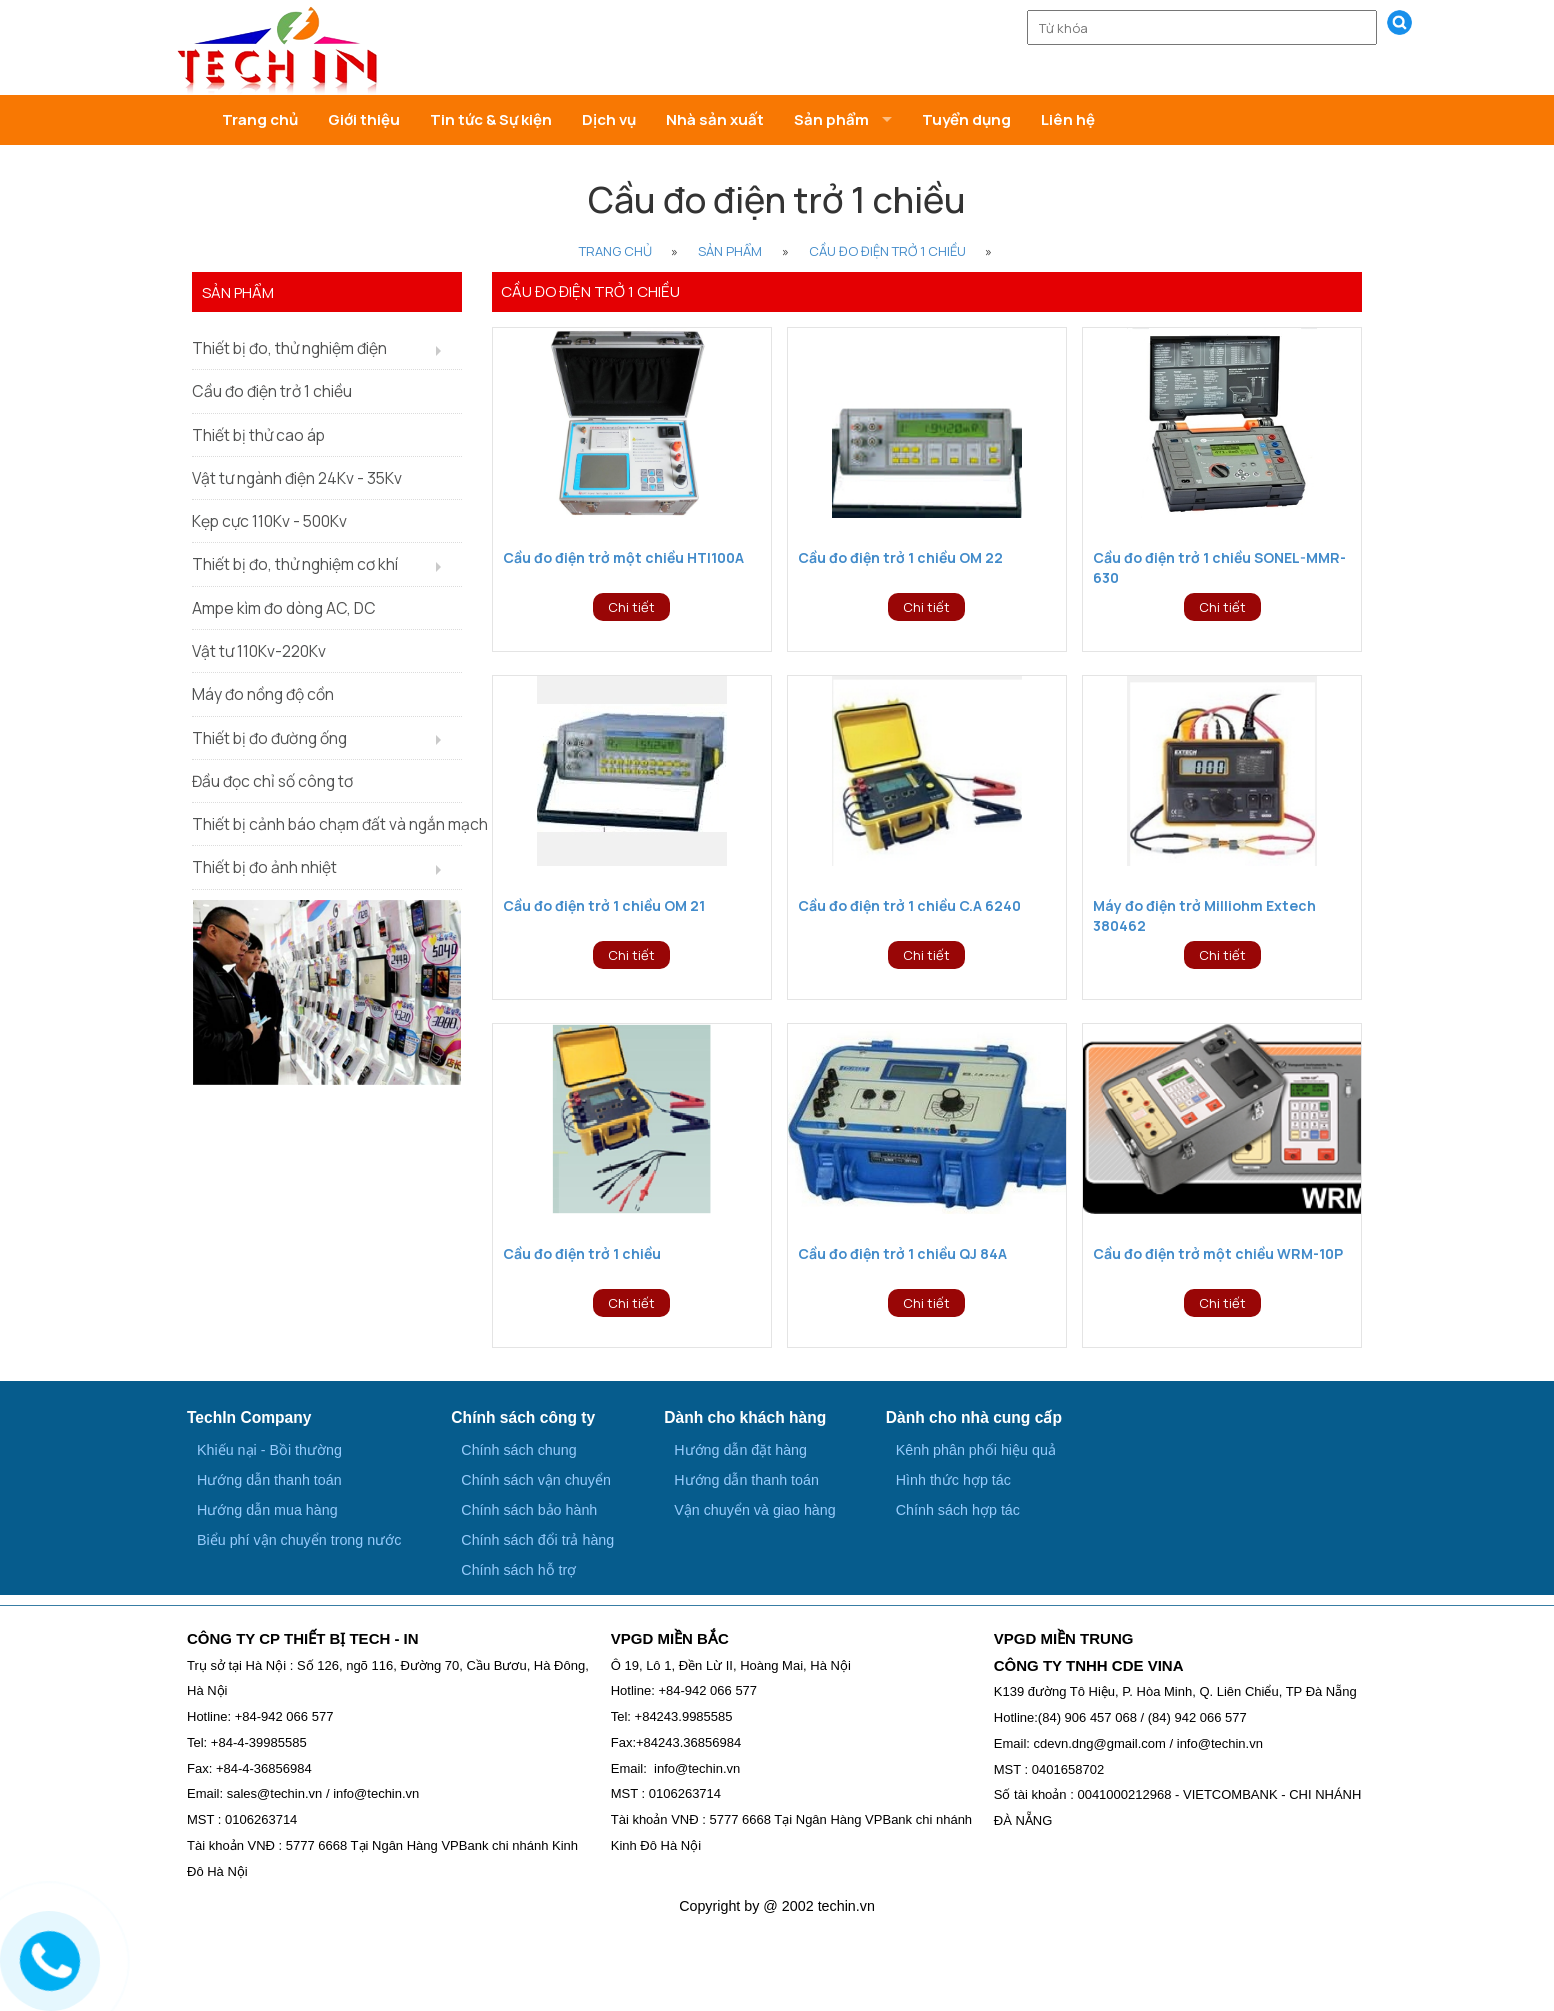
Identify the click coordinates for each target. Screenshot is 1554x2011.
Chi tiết (631, 607)
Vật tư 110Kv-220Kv (259, 651)
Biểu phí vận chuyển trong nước (299, 1540)
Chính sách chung (518, 1450)
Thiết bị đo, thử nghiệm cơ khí (295, 564)
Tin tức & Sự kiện (491, 119)
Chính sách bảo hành (529, 1510)
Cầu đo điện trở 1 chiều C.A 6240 (909, 905)
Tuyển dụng (966, 119)
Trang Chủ (615, 251)
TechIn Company (249, 1417)
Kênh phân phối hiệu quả (976, 1450)
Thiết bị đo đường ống (269, 738)
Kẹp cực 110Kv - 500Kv (269, 521)
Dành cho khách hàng (745, 1417)
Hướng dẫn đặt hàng (740, 1450)
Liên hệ (1068, 119)
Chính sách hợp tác (958, 1510)
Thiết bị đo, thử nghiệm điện (289, 348)
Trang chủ (260, 119)
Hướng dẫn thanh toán (269, 1480)
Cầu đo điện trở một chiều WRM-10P (1218, 1253)
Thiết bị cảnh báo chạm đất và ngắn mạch (327, 824)
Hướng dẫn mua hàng (267, 1510)
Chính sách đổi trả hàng (537, 1540)
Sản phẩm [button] (831, 119)
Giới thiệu (364, 119)
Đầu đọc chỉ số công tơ (272, 781)
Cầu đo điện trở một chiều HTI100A (623, 557)
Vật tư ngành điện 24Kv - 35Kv (297, 478)
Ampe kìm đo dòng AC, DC (284, 608)
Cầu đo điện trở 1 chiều (887, 251)
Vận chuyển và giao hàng (754, 1510)
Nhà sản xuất (715, 119)
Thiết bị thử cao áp (258, 435)
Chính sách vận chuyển (536, 1480)
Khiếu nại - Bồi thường (269, 1450)
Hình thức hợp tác (953, 1480)
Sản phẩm (730, 251)
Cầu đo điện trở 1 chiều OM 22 (900, 557)
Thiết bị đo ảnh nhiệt (264, 867)
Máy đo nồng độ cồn (263, 694)
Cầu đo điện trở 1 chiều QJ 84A (902, 1253)
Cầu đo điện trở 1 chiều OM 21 (604, 905)
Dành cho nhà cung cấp (974, 1417)
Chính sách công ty (523, 1417)
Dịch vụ (609, 119)
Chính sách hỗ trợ (518, 1570)
